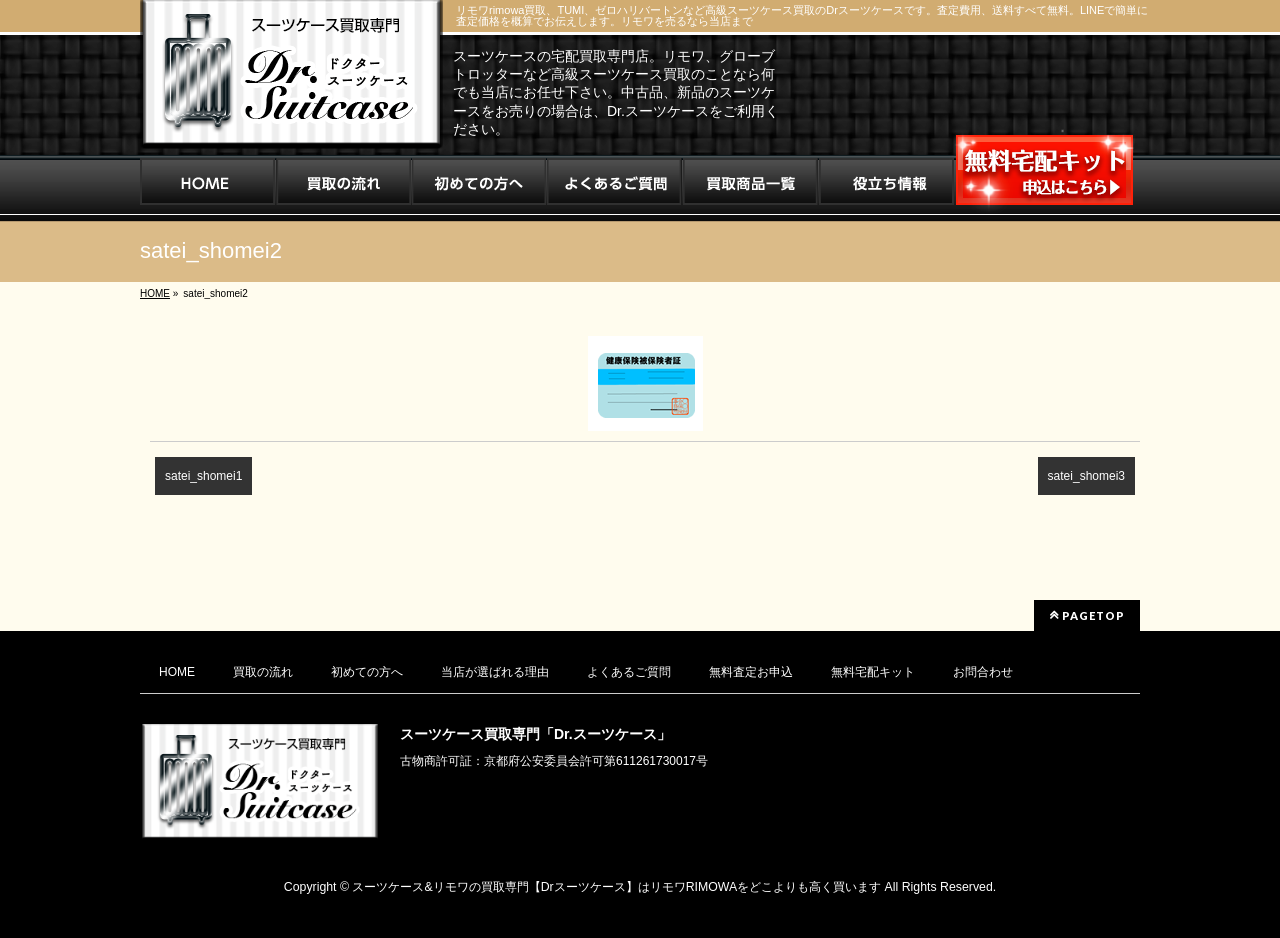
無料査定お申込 (751, 672)
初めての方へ (367, 672)
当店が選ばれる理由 (495, 672)
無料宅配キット (873, 672)
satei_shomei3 (1086, 476)
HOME (177, 672)
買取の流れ (263, 672)
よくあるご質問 (629, 672)
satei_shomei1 (203, 476)
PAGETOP (1087, 615)
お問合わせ (983, 672)
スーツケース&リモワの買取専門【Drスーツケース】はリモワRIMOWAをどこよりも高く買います (616, 887)
